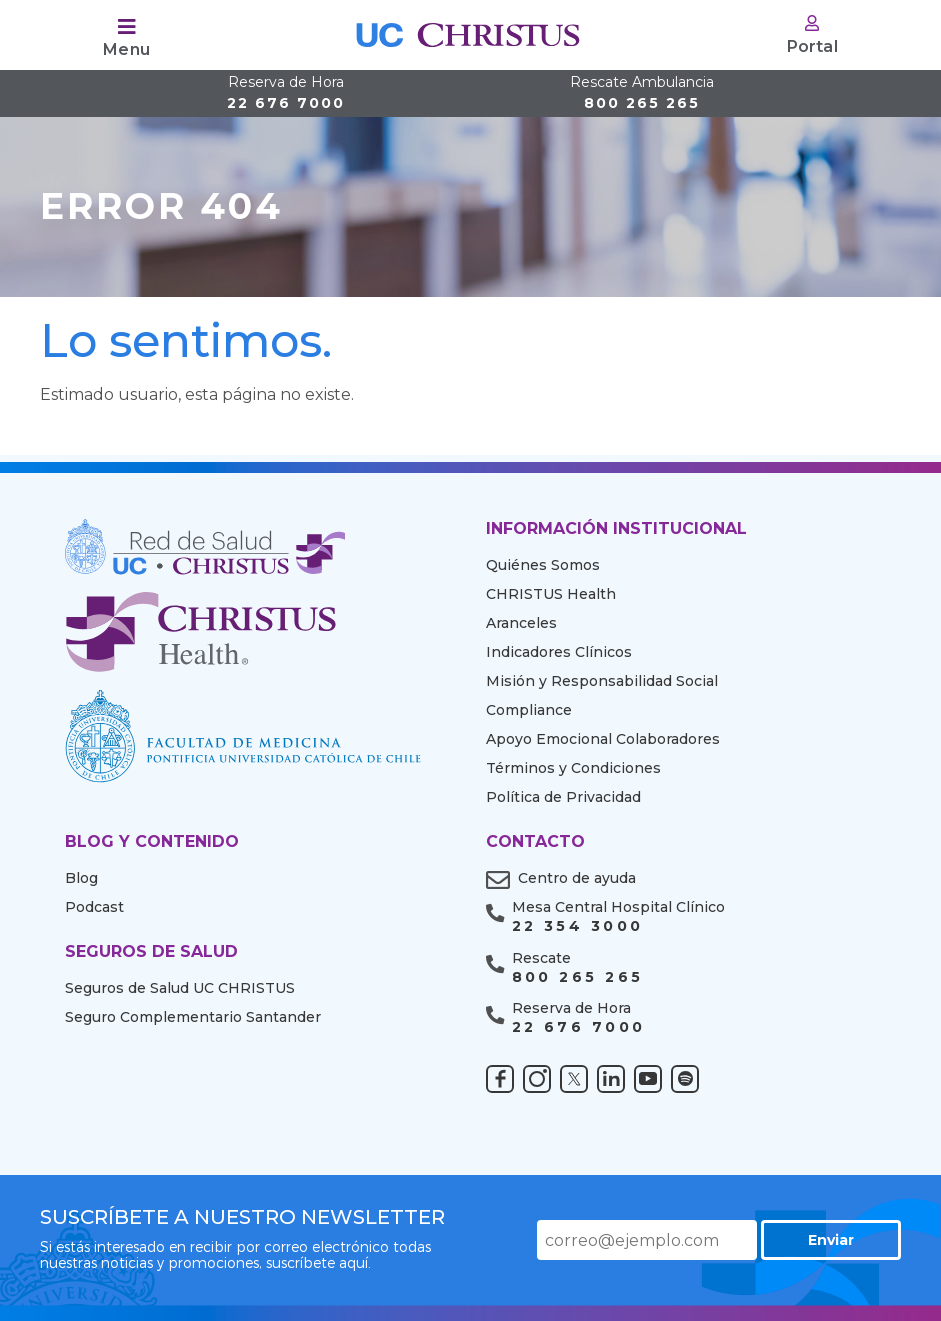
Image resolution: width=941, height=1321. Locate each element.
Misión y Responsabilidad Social (602, 681)
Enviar (831, 1240)
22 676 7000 (286, 93)
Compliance (529, 710)
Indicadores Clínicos (559, 652)
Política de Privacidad (563, 797)
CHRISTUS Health (551, 594)
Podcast (94, 907)
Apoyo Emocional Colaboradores (603, 739)
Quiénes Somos (543, 565)
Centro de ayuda (577, 878)
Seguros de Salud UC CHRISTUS (180, 988)
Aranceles (521, 623)
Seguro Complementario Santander (193, 1017)
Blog (81, 878)
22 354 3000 (578, 926)
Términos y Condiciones (573, 768)
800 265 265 (642, 93)
